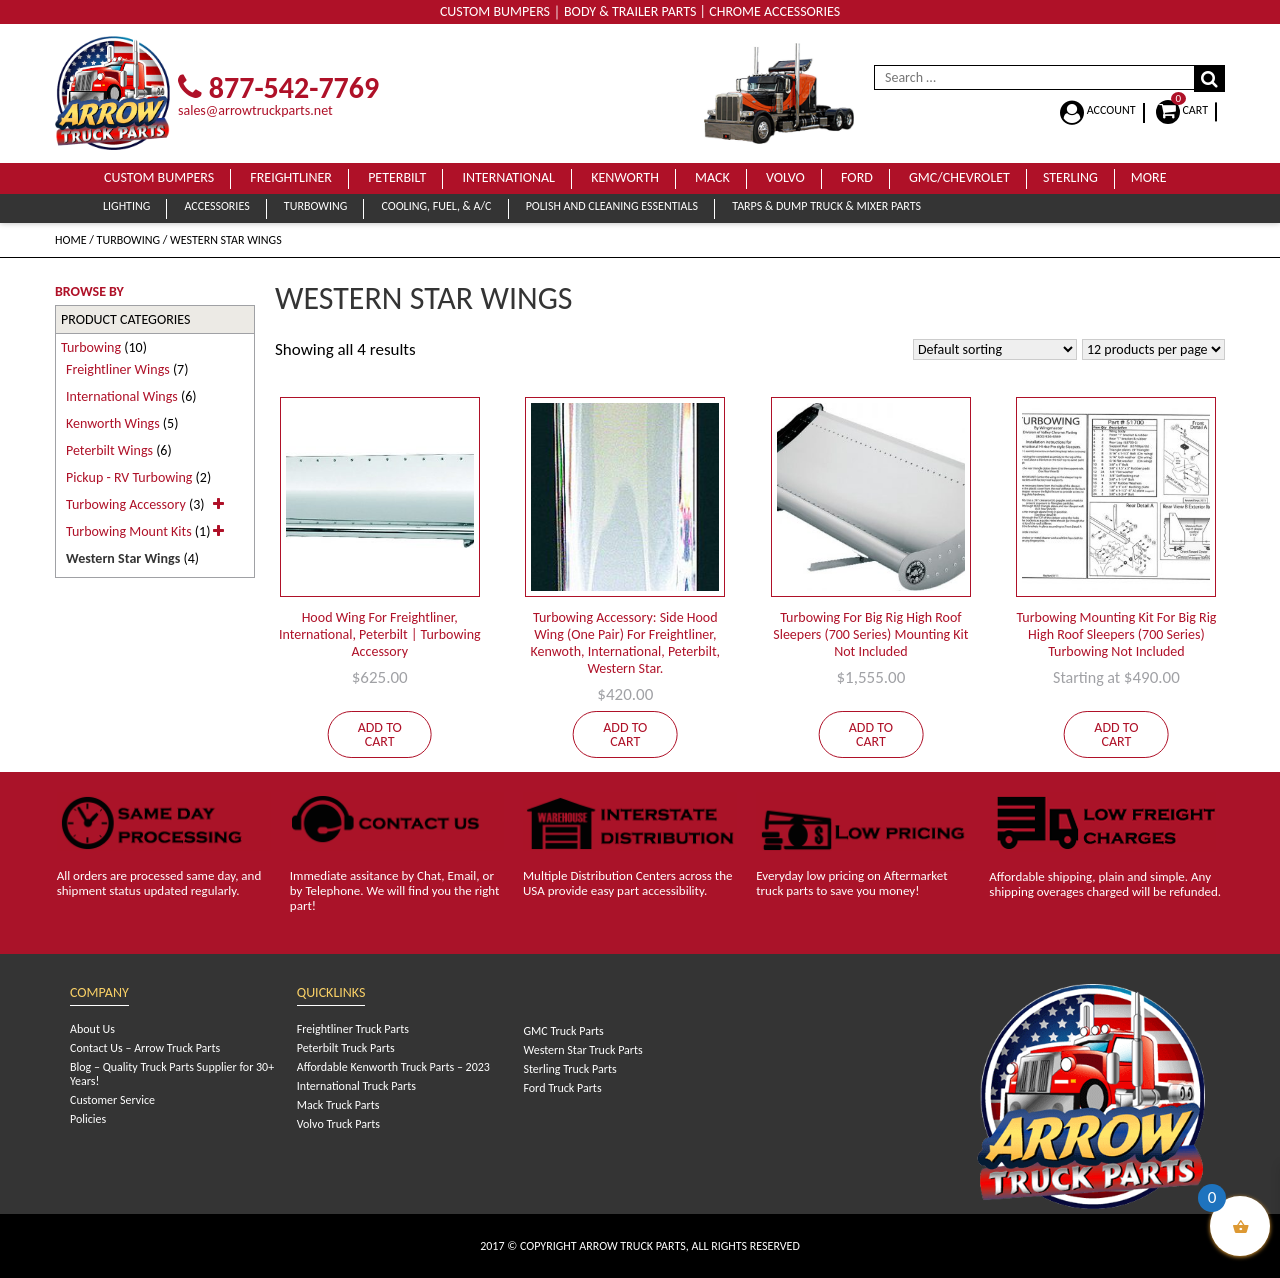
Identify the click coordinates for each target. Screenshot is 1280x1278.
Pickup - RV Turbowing (129, 477)
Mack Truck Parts (338, 1105)
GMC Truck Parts (563, 1031)
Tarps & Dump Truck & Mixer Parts (826, 206)
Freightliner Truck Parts (353, 1029)
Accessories (216, 206)
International (508, 177)
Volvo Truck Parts (338, 1124)
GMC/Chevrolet (959, 177)
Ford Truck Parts (562, 1088)
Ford (857, 177)
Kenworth (625, 177)
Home (71, 240)
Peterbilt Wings (109, 450)
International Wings (122, 396)
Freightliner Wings (118, 369)
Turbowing (315, 206)
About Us (92, 1029)
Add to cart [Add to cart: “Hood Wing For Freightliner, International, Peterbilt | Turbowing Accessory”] (380, 734)
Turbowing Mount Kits (129, 531)
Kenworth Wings (113, 423)
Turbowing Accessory (126, 504)
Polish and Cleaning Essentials (612, 206)
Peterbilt (397, 177)
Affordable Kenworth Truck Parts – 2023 (393, 1067)
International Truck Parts (356, 1086)
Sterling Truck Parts (569, 1069)
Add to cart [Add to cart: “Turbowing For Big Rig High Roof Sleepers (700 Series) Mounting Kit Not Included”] (871, 734)
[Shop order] (995, 349)
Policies (88, 1119)
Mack (712, 177)
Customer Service (112, 1100)
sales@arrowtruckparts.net (255, 110)
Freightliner (291, 177)
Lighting (126, 206)
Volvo (785, 177)
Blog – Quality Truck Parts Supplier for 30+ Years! (172, 1074)
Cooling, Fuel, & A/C (436, 206)
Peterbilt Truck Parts (346, 1048)
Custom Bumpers (159, 177)
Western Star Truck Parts (582, 1050)
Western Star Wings (123, 558)
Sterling (1070, 177)
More (1149, 177)
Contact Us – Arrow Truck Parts (145, 1048)
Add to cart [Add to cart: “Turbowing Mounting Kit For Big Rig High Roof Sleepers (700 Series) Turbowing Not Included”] (1116, 734)
